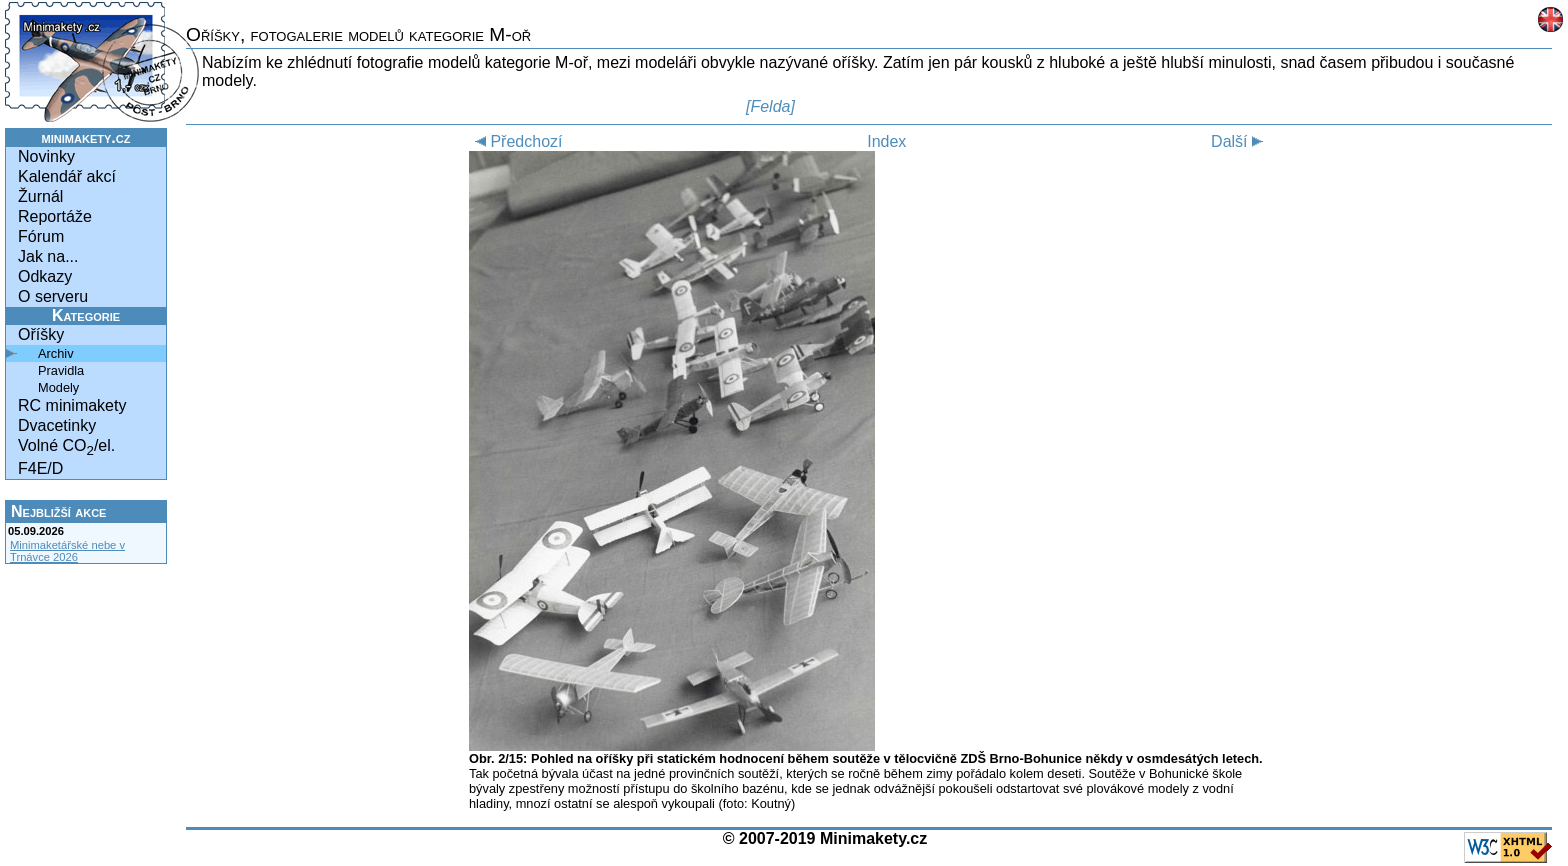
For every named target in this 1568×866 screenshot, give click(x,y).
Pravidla (61, 370)
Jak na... (48, 256)
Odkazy (45, 276)
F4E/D (40, 468)
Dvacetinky (57, 425)
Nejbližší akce (58, 511)
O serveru (53, 296)
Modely (58, 387)
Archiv (56, 353)
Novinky (46, 156)
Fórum (41, 236)
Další (1240, 141)
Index (886, 141)
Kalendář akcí (67, 176)
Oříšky (41, 334)
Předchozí (515, 141)
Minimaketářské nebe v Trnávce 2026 (67, 551)
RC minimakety (72, 405)
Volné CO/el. (66, 447)
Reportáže (55, 216)
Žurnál (40, 196)
